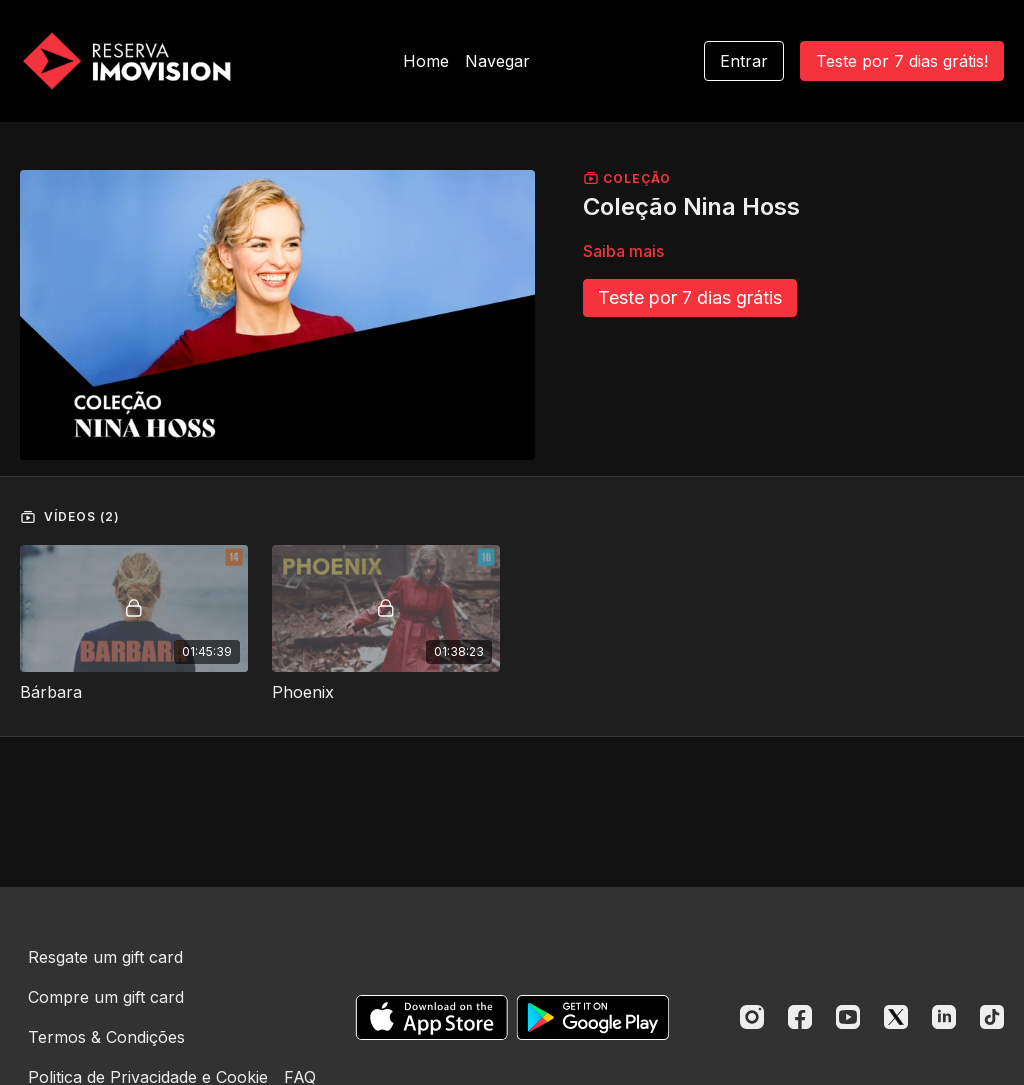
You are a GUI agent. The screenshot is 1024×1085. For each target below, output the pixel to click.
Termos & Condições (106, 1037)
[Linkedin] (944, 1017)
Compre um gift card (106, 997)
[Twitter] (896, 1017)
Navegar (497, 61)
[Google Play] (593, 1017)
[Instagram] (752, 1017)
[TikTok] (992, 1017)
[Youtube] (848, 1017)
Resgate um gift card (105, 957)
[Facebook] (800, 1017)
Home (426, 61)
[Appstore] (431, 1017)
